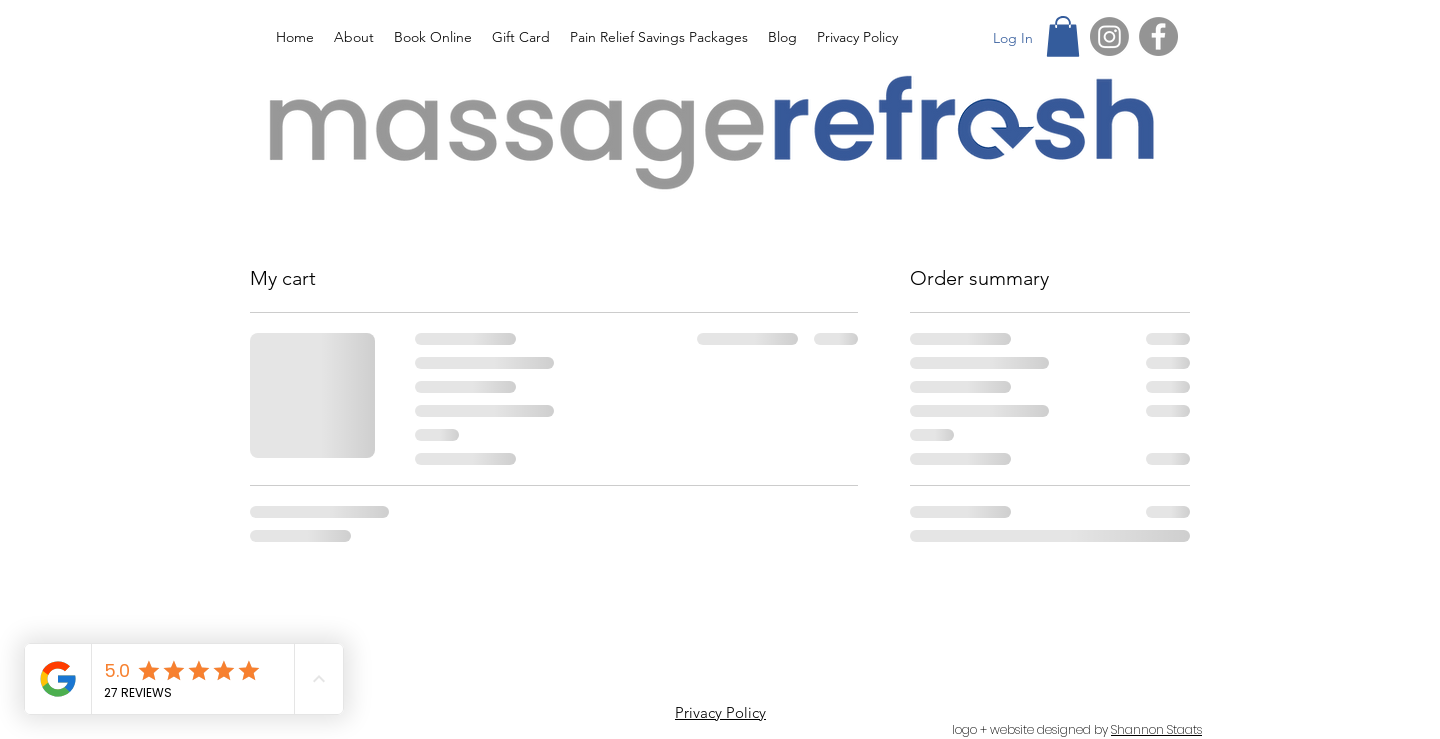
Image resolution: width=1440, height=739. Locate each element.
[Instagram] (1109, 36)
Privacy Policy (720, 712)
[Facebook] (1158, 36)
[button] (1063, 36)
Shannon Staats (1156, 729)
